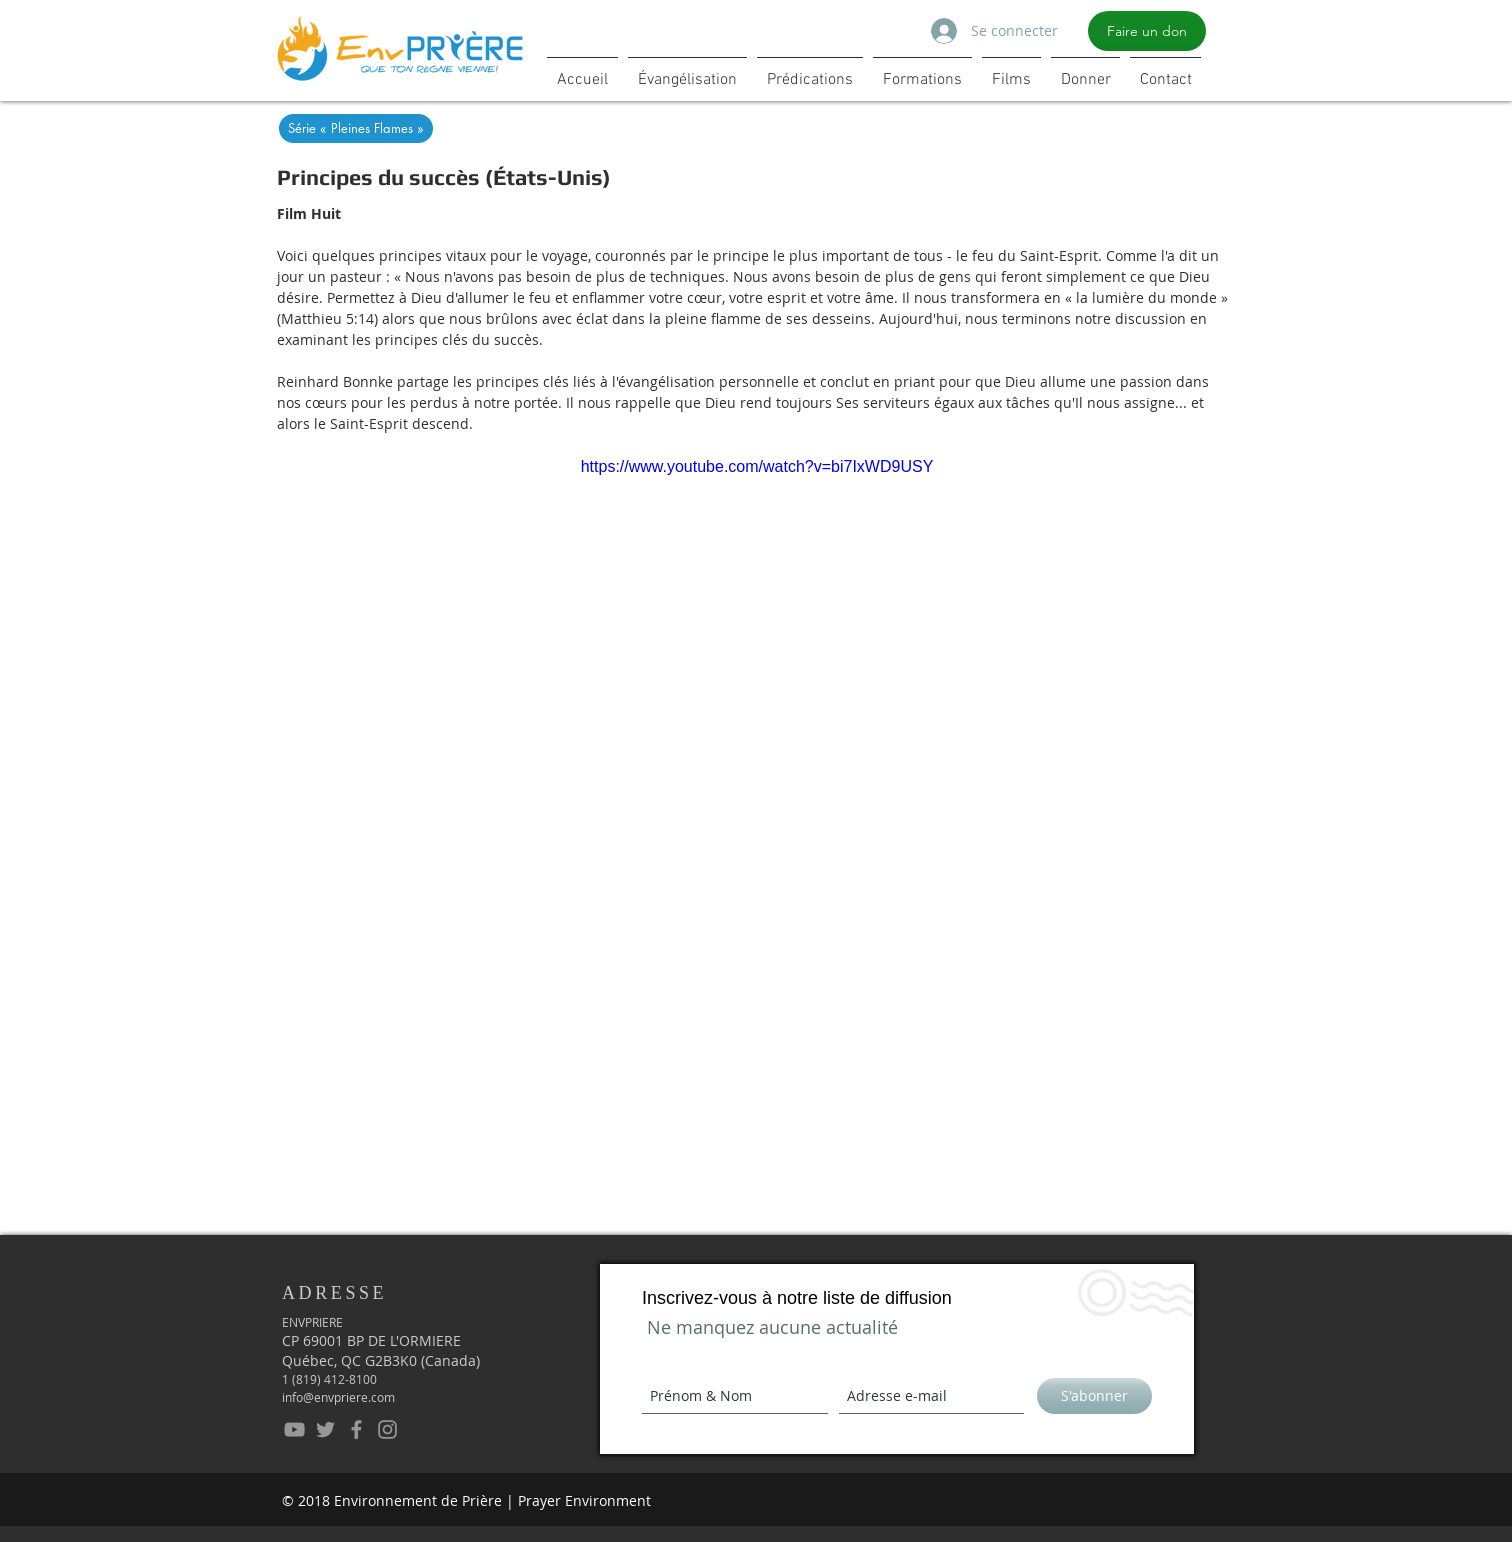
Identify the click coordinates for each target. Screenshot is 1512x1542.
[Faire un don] (1147, 31)
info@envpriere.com (338, 1397)
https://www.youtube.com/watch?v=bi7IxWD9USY (757, 466)
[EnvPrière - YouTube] (294, 1429)
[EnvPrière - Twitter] (325, 1429)
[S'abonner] (1094, 1396)
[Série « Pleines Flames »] (356, 128)
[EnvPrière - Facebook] (356, 1429)
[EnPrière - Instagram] (387, 1429)
